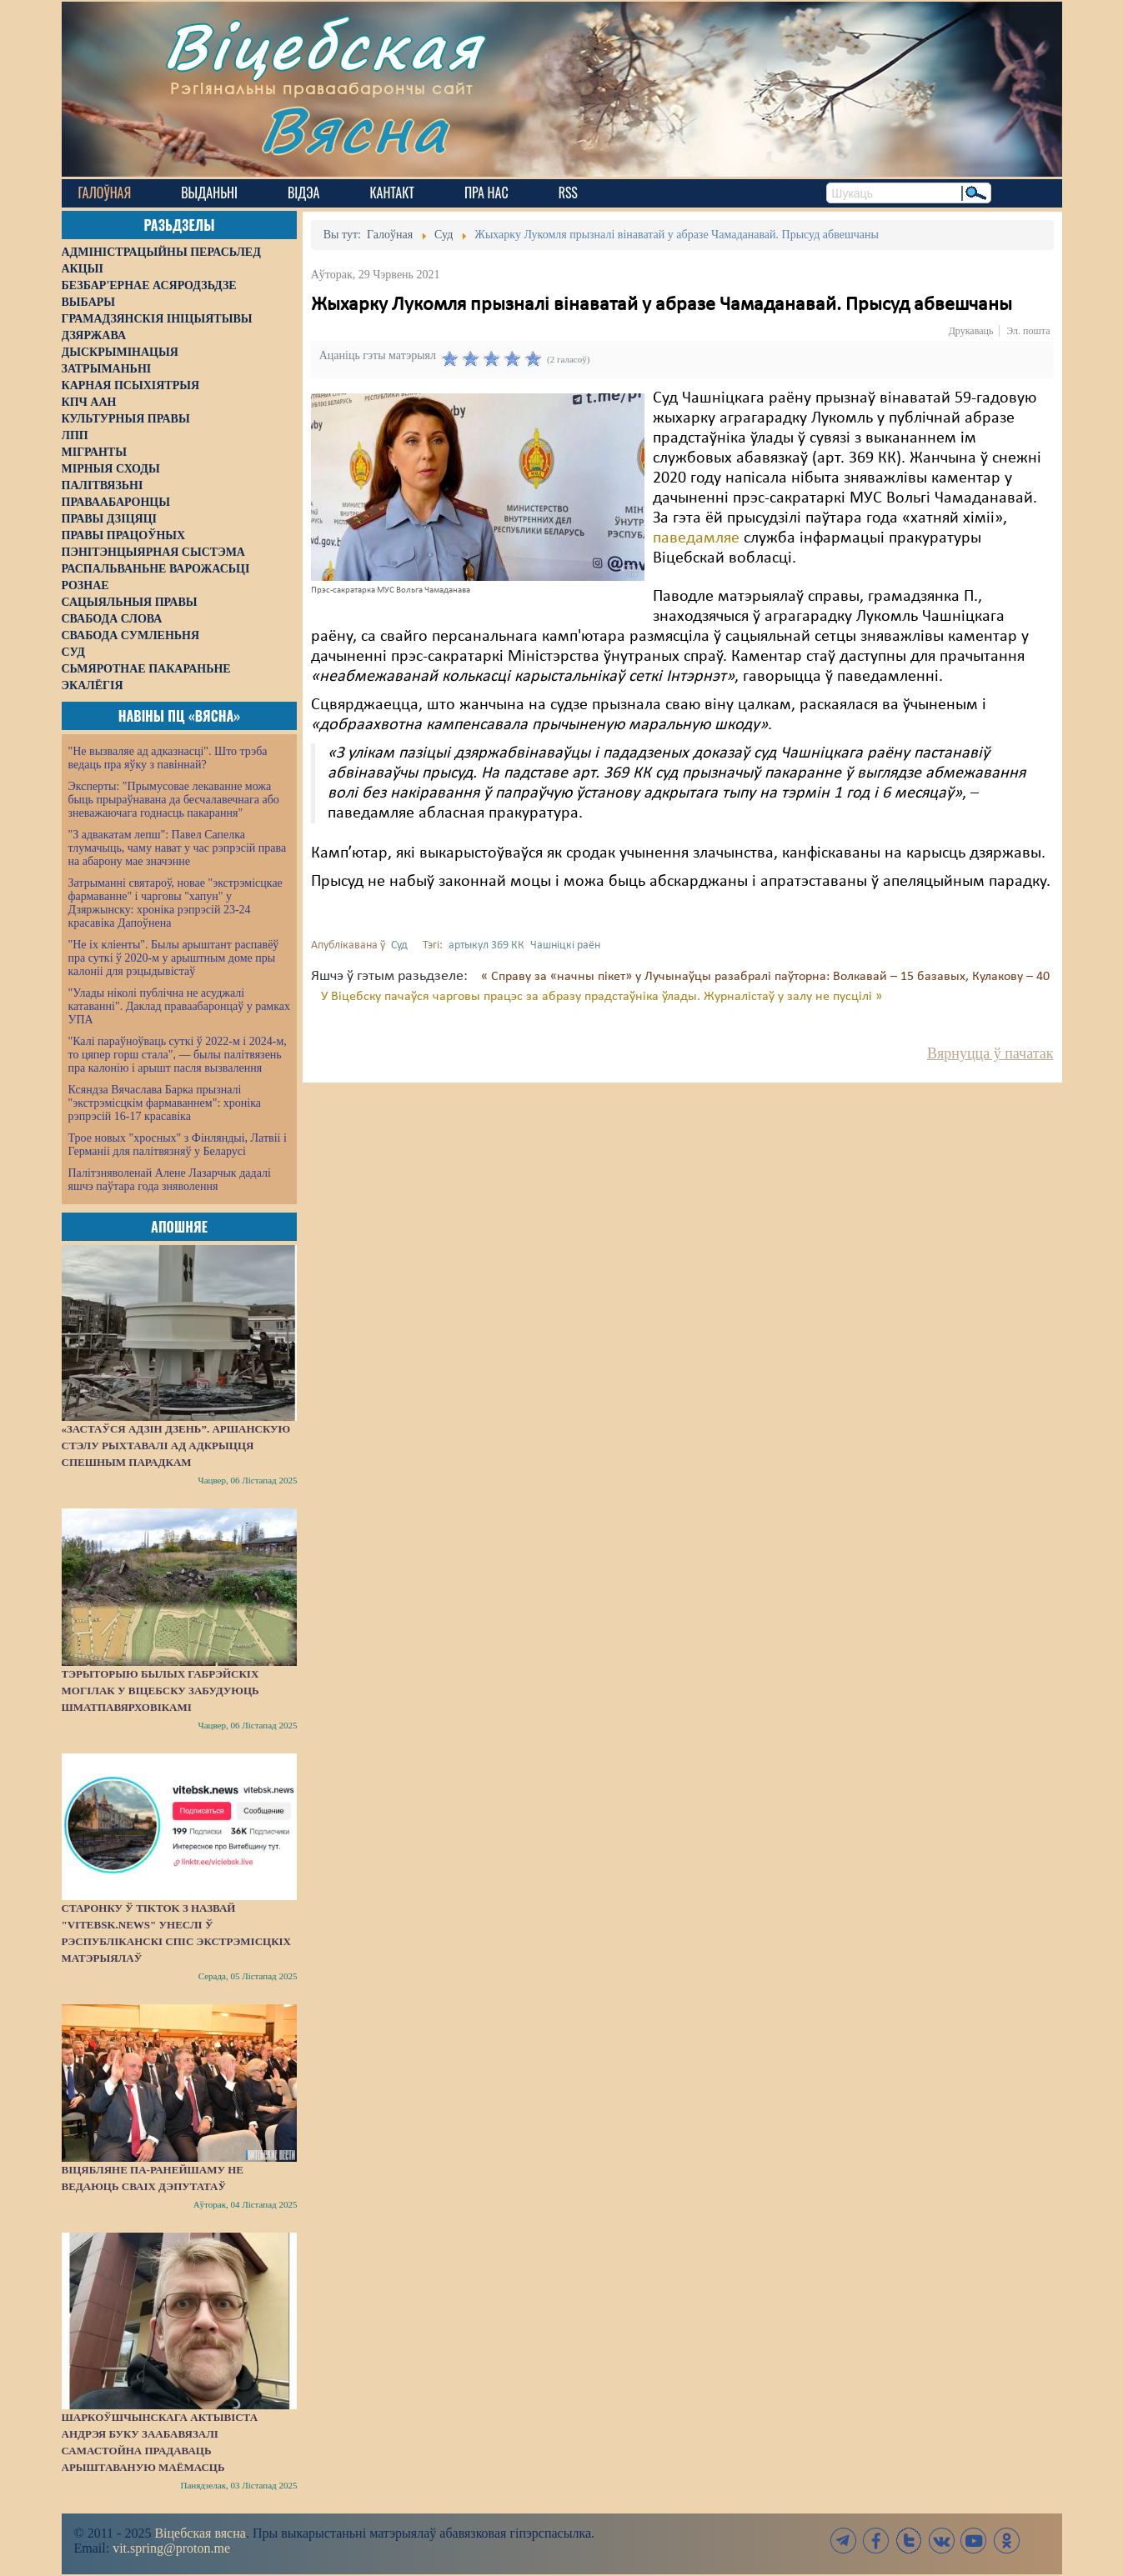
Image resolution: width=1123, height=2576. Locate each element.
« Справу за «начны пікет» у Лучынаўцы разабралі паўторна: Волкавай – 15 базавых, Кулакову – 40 (765, 976)
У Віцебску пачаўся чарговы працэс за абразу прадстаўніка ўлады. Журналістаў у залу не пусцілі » (601, 996)
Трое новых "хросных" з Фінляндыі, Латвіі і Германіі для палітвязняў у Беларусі (177, 1145)
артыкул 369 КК (486, 945)
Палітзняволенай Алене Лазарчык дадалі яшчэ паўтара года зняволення (169, 1180)
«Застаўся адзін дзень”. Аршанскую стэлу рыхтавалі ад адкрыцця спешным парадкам (176, 1445)
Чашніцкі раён (565, 945)
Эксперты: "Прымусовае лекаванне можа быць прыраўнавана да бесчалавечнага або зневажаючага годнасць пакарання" (173, 799)
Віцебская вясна (199, 2533)
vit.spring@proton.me (171, 2548)
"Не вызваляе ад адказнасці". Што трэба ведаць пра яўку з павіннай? (168, 758)
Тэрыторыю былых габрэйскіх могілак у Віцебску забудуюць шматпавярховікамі (160, 1690)
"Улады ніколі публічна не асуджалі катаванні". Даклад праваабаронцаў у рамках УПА (179, 1006)
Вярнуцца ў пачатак (990, 1053)
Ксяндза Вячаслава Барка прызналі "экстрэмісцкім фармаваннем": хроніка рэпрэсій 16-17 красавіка (164, 1103)
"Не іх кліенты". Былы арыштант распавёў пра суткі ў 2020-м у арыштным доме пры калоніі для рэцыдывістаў (173, 958)
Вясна (354, 129)
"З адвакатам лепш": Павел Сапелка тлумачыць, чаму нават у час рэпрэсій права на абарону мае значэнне (177, 848)
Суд (399, 945)
